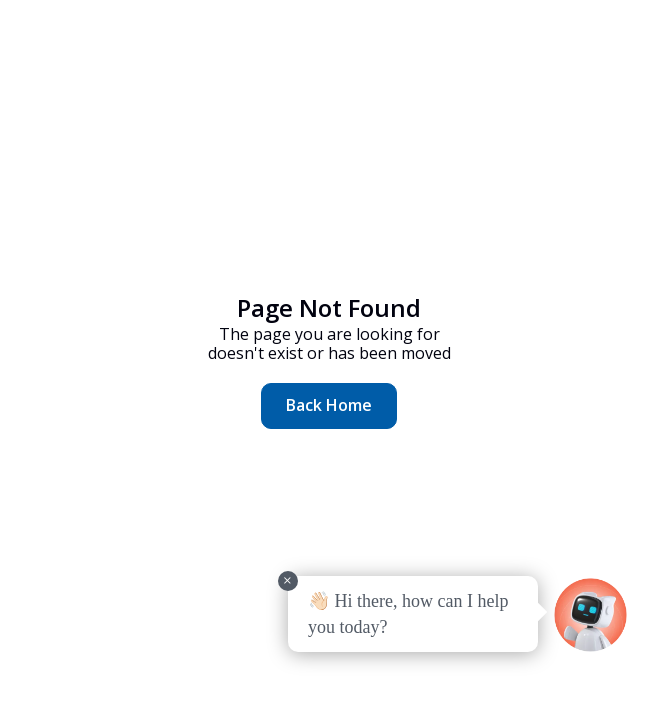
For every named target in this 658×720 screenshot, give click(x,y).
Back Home (329, 405)
